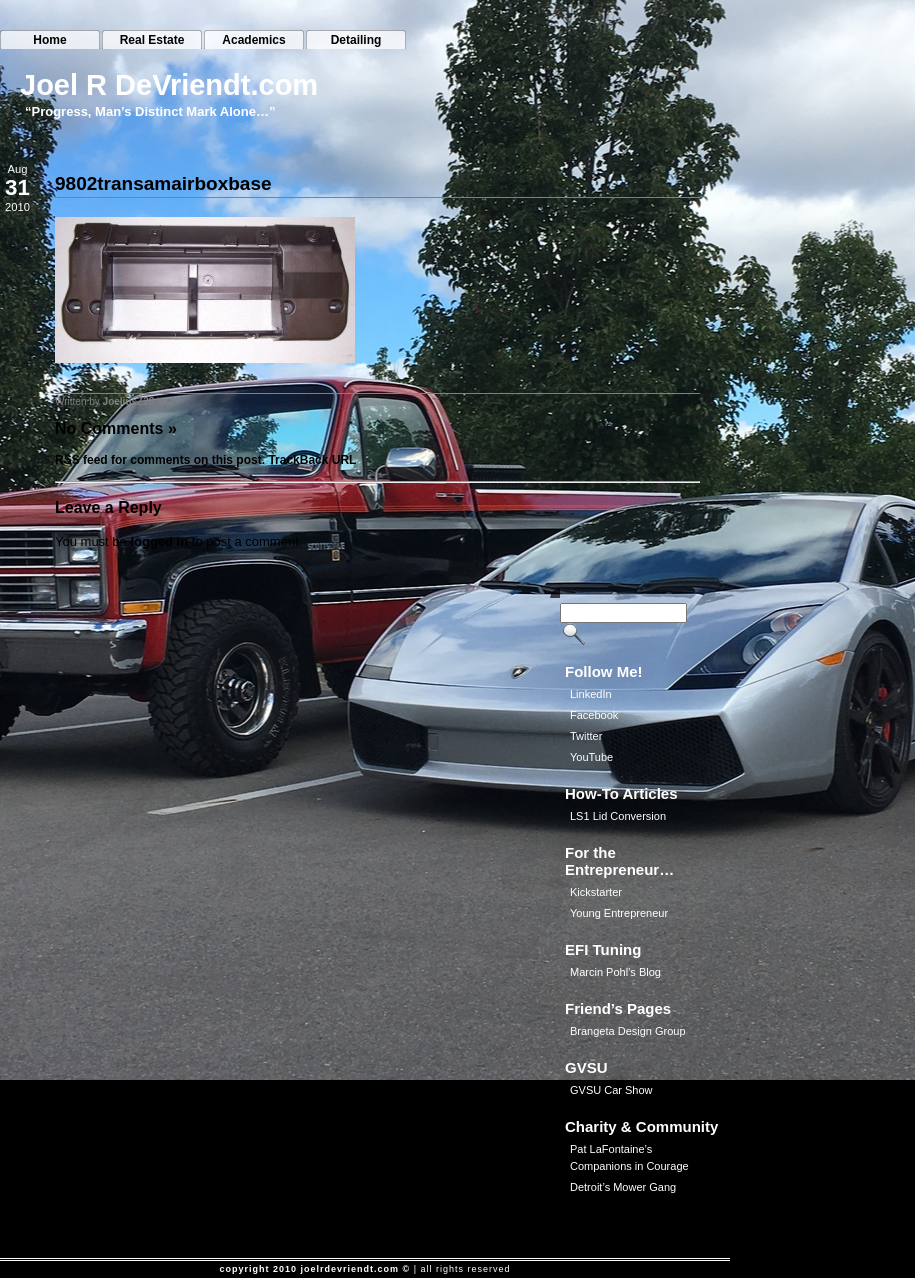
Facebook (594, 715)
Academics (253, 40)
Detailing (356, 40)
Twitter (586, 736)
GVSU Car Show (611, 1090)
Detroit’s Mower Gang (623, 1187)
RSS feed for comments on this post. (160, 460)
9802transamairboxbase (163, 183)
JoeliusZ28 (129, 401)
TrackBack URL (312, 460)
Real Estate (152, 40)
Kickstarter (596, 892)
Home (49, 40)
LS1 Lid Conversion (618, 816)
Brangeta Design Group (628, 1031)
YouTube (591, 757)
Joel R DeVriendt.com (169, 85)
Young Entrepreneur (619, 913)
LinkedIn (591, 694)
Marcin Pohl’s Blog (615, 972)
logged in (159, 541)
